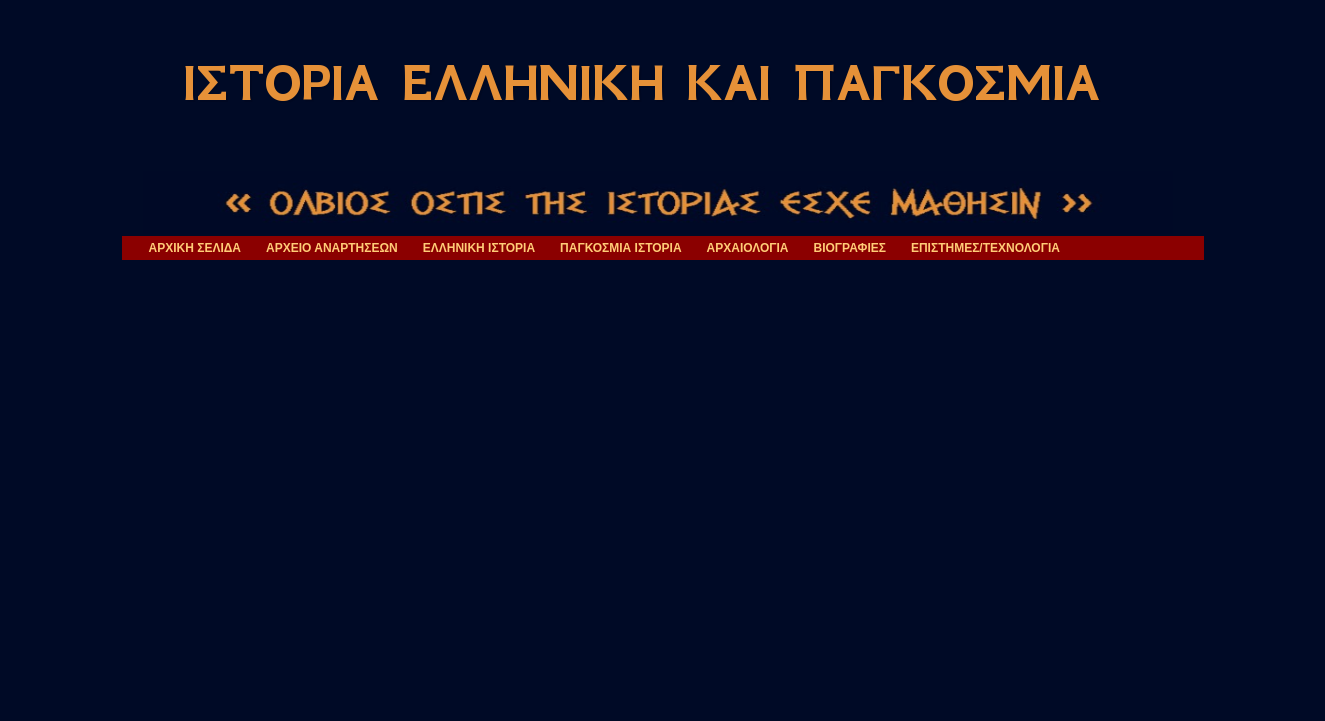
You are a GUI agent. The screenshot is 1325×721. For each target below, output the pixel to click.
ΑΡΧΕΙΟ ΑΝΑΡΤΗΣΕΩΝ (332, 248)
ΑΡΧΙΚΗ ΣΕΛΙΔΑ (195, 248)
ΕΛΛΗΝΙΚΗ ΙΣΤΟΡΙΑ (479, 248)
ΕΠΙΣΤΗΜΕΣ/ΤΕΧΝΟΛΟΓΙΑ (985, 248)
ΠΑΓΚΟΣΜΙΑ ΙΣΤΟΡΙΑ (621, 248)
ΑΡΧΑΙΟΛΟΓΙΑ (748, 248)
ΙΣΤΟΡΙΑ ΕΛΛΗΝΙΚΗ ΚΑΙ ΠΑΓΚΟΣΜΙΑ (641, 83)
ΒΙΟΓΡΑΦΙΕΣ (850, 248)
